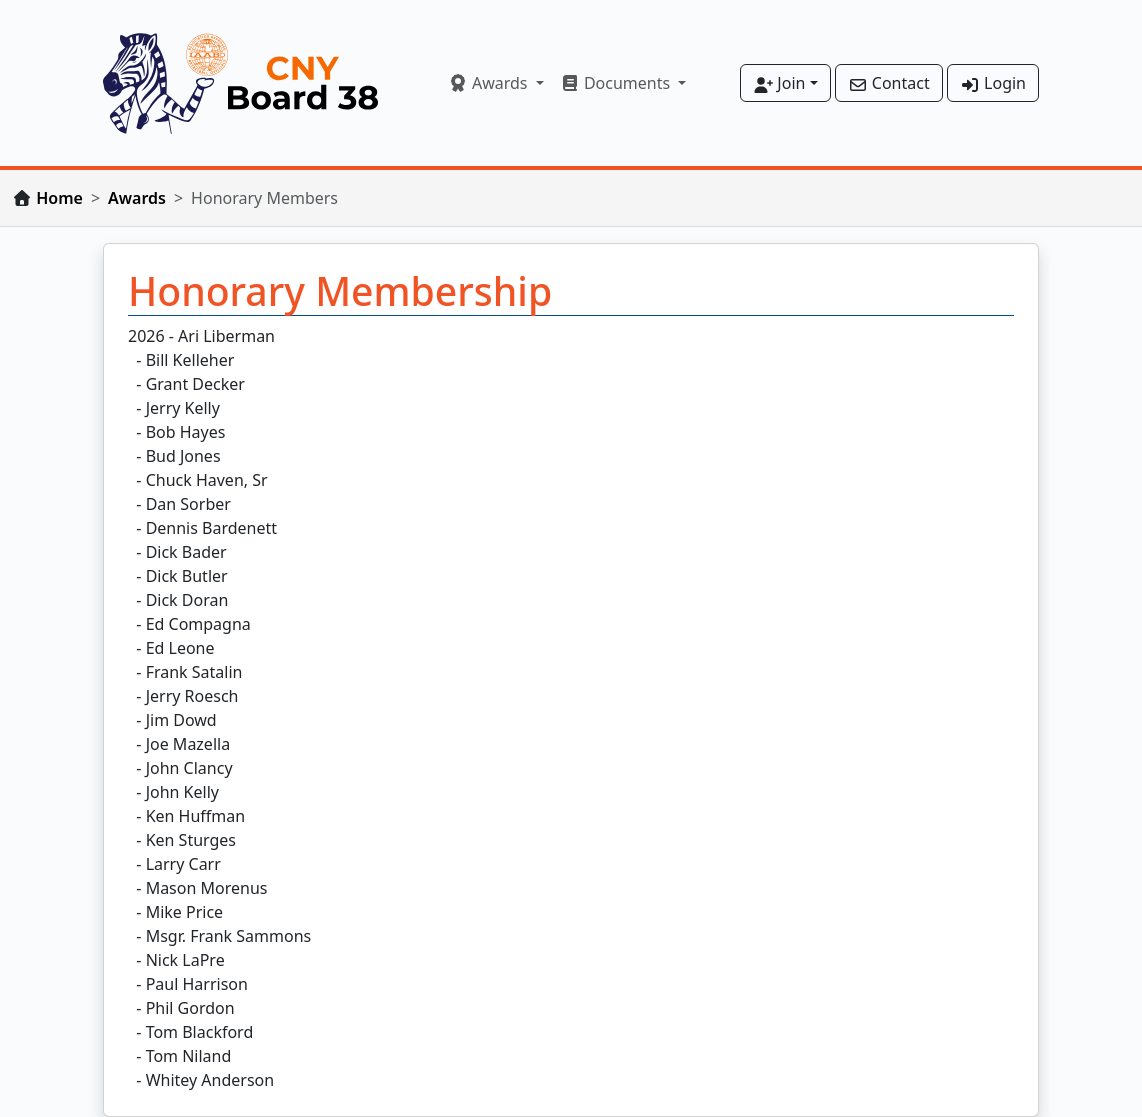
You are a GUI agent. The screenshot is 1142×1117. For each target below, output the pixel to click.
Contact (889, 83)
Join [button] (779, 83)
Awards (137, 198)
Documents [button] (617, 83)
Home (59, 198)
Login (993, 83)
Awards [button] (490, 83)
